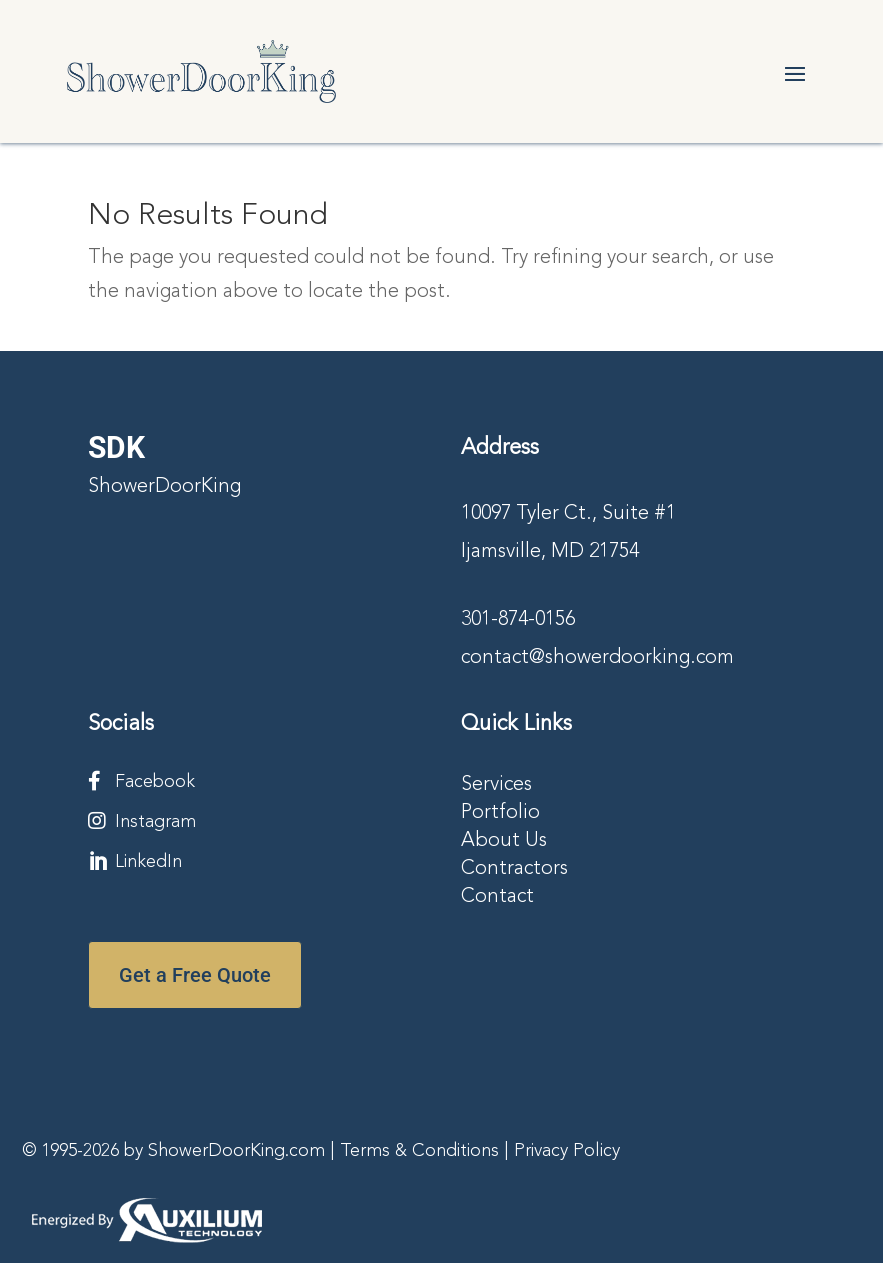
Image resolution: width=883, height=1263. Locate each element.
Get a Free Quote (195, 975)
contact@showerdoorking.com (597, 658)
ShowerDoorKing (164, 487)
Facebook (155, 782)
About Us (504, 841)
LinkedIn (148, 862)
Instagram (155, 822)
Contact (497, 897)
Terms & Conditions (419, 1151)
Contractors (514, 869)
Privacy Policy (567, 1151)
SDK (116, 447)
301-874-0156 (518, 620)
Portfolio (500, 813)
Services (496, 785)
